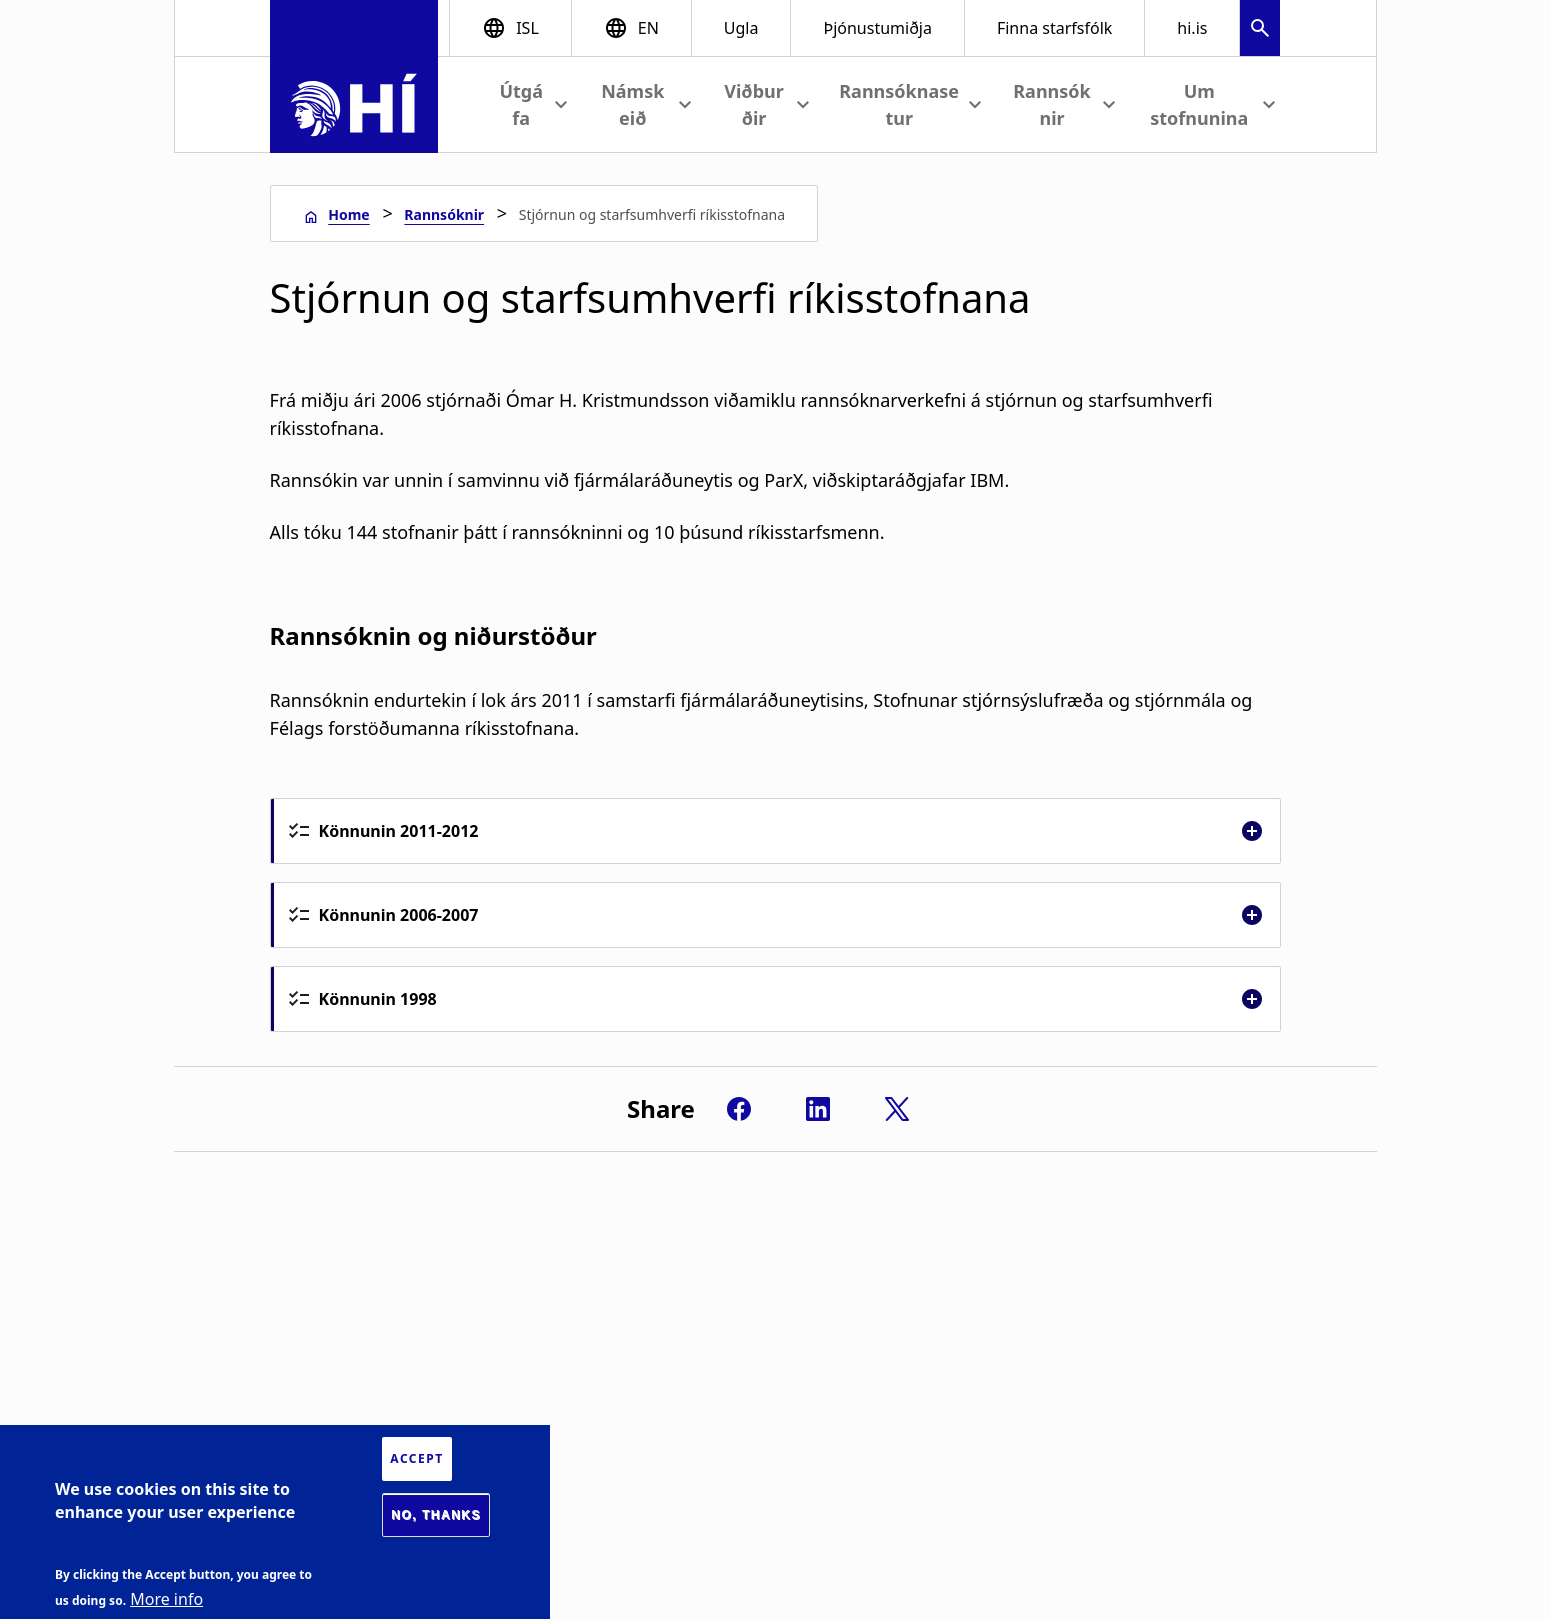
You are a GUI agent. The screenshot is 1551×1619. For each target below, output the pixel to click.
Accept (416, 1458)
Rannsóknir (444, 214)
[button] (1260, 30)
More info (166, 1599)
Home (348, 214)
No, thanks (436, 1515)
